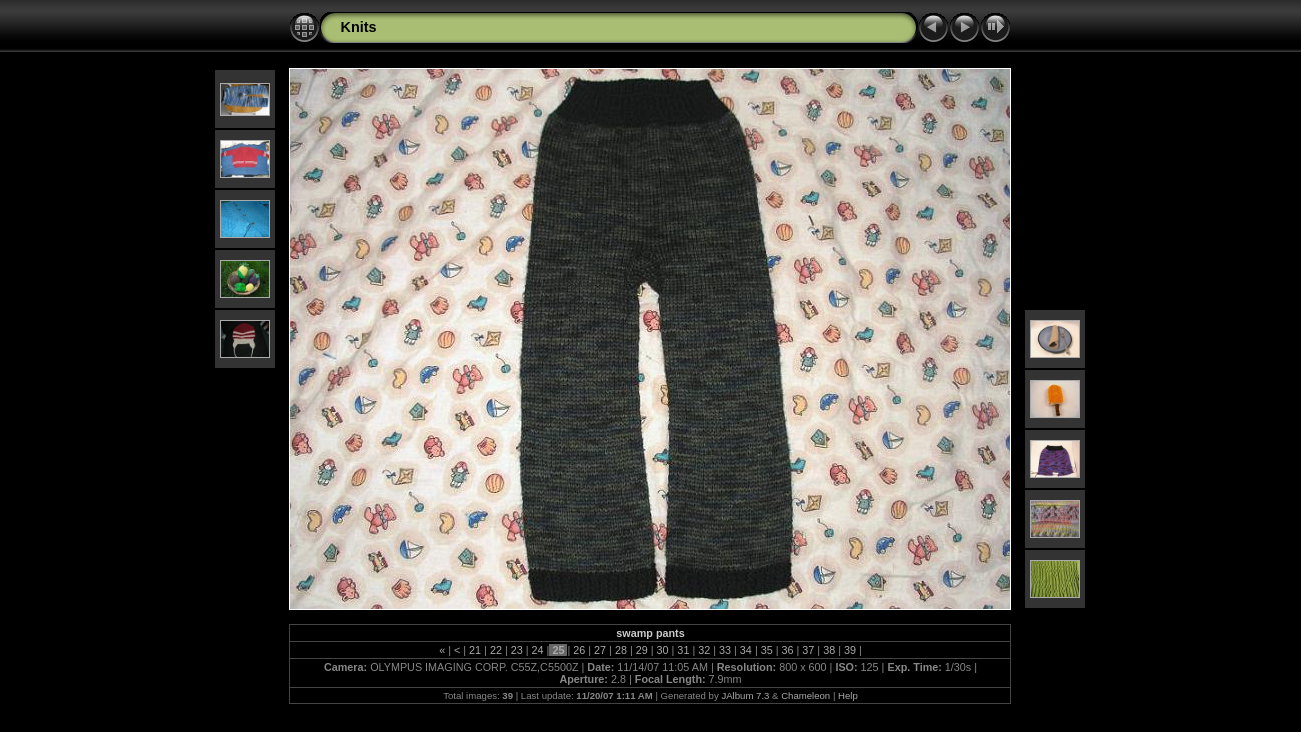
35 (767, 650)
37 (808, 650)
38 (829, 650)
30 (663, 650)
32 (704, 650)
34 (746, 650)
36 (788, 650)
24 (538, 650)
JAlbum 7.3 (745, 695)
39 (850, 650)
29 (642, 650)
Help (848, 695)
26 (579, 650)
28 (621, 650)
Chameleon (805, 695)
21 (475, 650)
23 (517, 650)
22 (496, 650)
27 (600, 650)
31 (683, 650)
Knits (358, 27)
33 (725, 650)
